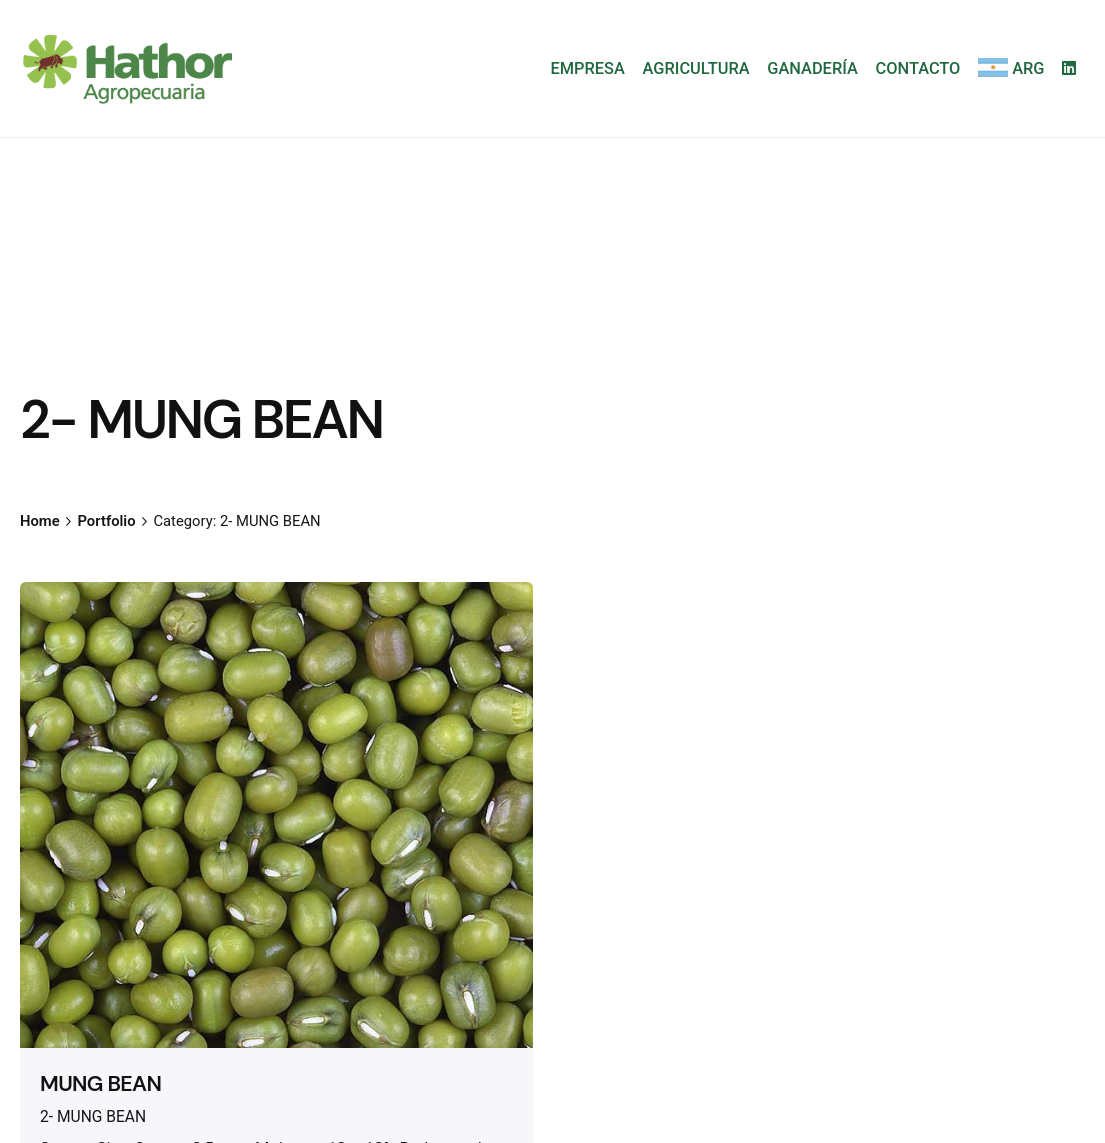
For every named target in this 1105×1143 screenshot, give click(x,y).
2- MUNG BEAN (93, 1117)
